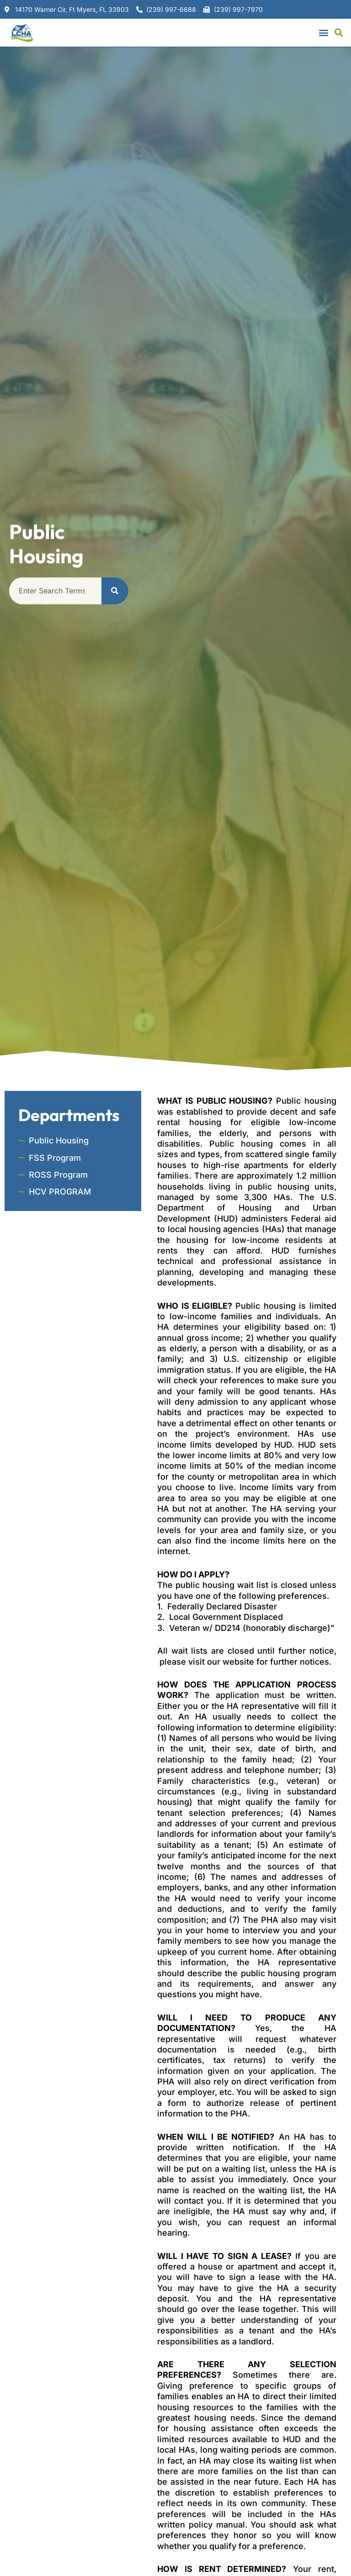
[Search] (114, 590)
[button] (323, 32)
